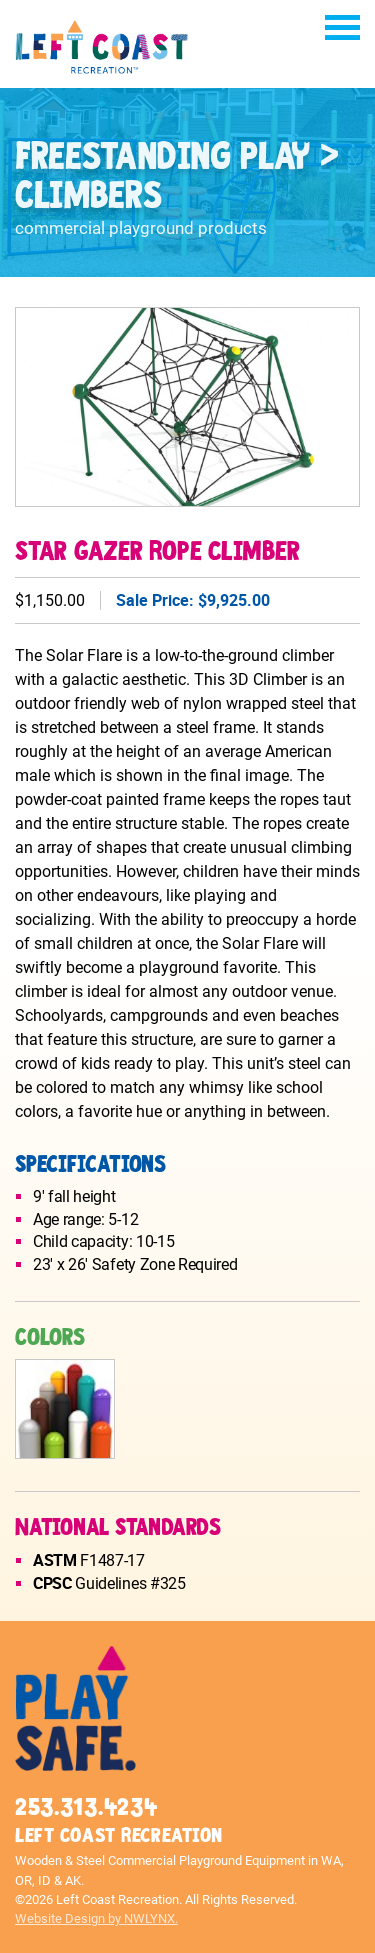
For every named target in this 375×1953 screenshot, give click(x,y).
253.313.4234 (86, 1807)
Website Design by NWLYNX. (96, 1918)
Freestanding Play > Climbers (176, 176)
